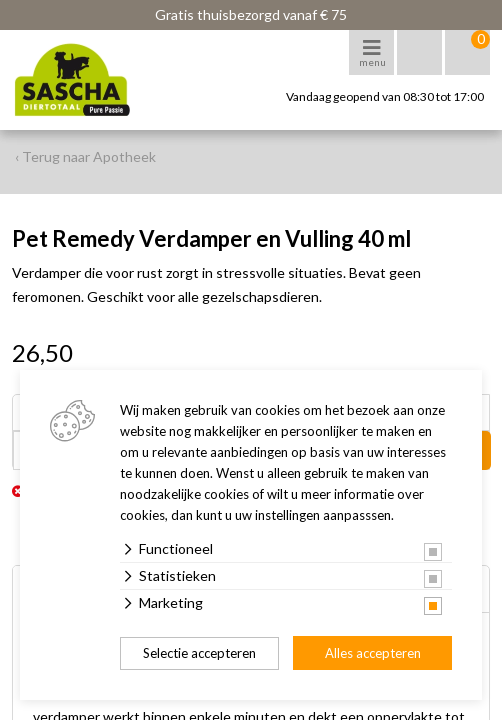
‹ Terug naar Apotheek (85, 156)
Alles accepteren (373, 653)
